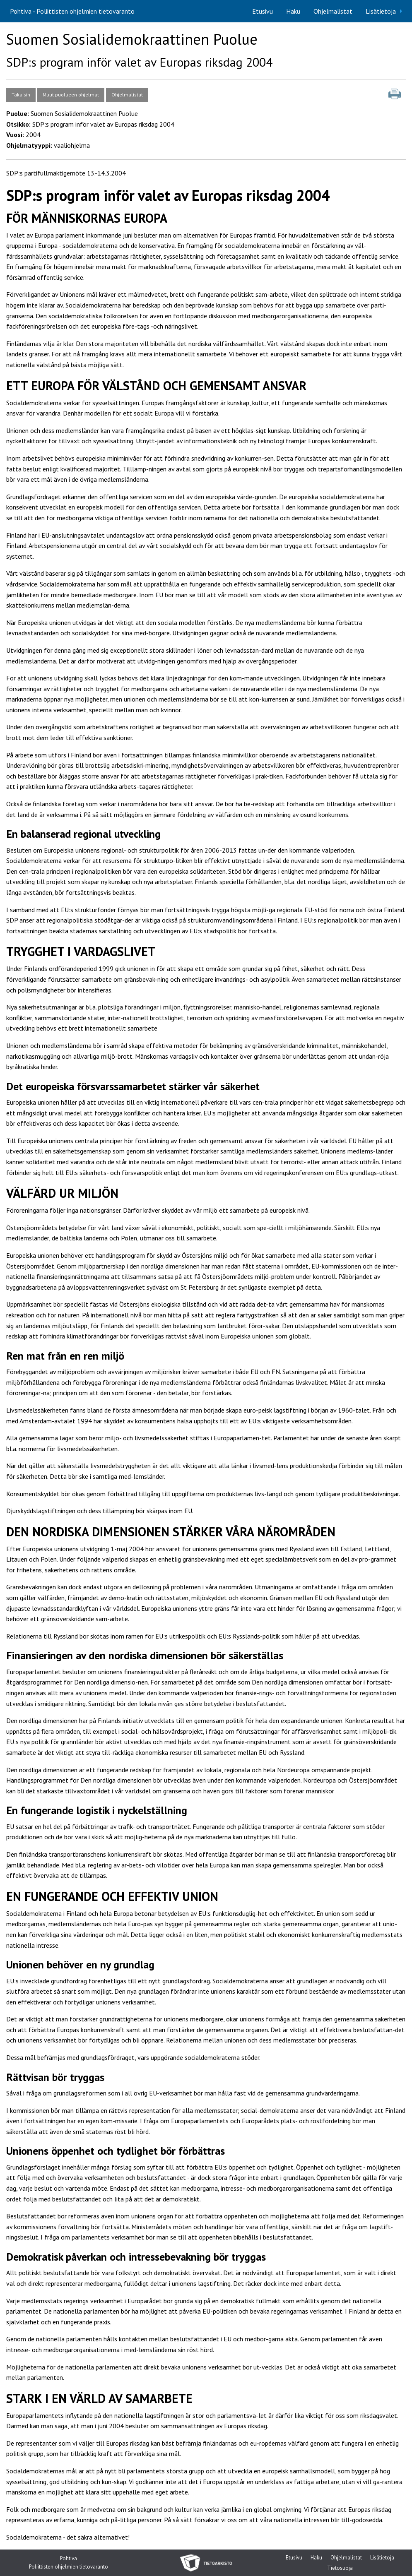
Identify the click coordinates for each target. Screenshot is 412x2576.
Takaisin (21, 94)
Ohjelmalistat (332, 11)
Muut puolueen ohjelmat (71, 94)
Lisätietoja (381, 11)
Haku (293, 11)
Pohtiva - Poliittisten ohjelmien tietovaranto (72, 11)
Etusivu (262, 11)
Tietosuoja (340, 2568)
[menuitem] (262, 11)
